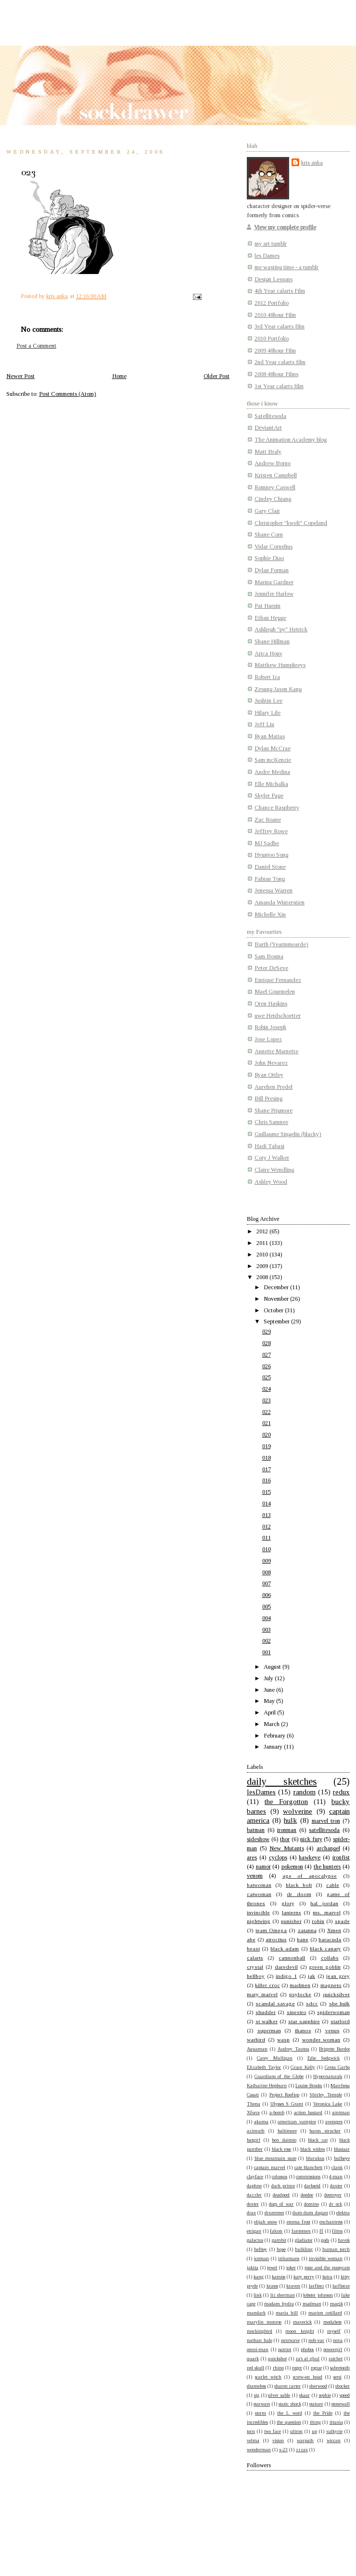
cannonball (292, 1958)
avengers (334, 2121)
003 (266, 1629)
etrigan (254, 2231)
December (277, 1287)
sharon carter (287, 2386)
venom (255, 1875)
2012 (262, 1231)
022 (266, 1412)
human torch (336, 2249)
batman (256, 1830)
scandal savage (274, 2003)
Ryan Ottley (268, 1075)
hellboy (256, 1976)
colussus (279, 2176)
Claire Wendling (274, 1169)
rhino (278, 2367)
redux (341, 1792)
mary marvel (262, 1994)
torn (251, 2431)
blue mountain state (275, 2158)
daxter (336, 2185)
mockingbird (259, 2331)
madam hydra (279, 2303)
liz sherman (282, 2295)
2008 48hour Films (276, 374)
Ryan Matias (269, 736)
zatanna (307, 1930)
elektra (343, 2212)
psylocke (300, 1994)
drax (251, 2212)
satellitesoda (324, 1830)
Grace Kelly (303, 2067)
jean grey (338, 1976)
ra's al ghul (308, 2358)
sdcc (312, 2003)
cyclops (278, 1857)
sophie (325, 2395)
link (258, 2295)
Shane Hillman (272, 641)
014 (266, 1503)
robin (318, 1921)
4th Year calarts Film (279, 291)
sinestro (296, 2012)
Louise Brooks (308, 2085)
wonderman (259, 2449)
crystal (255, 1967)
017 (266, 1469)
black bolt (299, 1885)
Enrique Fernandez (277, 980)
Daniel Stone (270, 866)
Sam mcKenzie (272, 760)
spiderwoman (333, 2012)
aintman (341, 2112)
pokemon (292, 1866)
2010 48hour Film (275, 315)
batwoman (259, 1885)
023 (266, 1400)
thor (285, 1839)
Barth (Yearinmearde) (281, 944)
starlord (340, 2021)
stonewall (340, 2403)
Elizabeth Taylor (264, 2067)
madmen (300, 1985)
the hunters (327, 1866)
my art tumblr (270, 243)
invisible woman (326, 2258)
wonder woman (321, 2039)
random (304, 1792)
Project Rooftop (284, 2094)
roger (297, 2367)
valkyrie (334, 2431)
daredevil (286, 1967)
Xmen (334, 1930)
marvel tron (326, 1821)
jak (311, 1976)
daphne (254, 2185)
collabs (330, 1958)
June (270, 1690)
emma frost (298, 2221)
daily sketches (282, 1781)
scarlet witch (268, 2377)
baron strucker (325, 2130)
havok (344, 2240)
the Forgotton (286, 1801)
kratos (272, 2285)
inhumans (288, 2258)
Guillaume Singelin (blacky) (287, 1134)
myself (334, 2331)
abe (251, 1939)
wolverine (297, 1811)
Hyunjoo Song (271, 854)
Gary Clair (267, 511)
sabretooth (340, 2367)
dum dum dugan (310, 2212)
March (272, 1724)
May (270, 1701)
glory (287, 1903)
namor (263, 1866)
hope (281, 2249)
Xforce (253, 2112)
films (337, 2231)
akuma (261, 2121)
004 (266, 1618)
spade (342, 1921)
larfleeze (341, 2285)
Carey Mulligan (274, 2058)
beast (253, 1948)
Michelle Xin (270, 914)
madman (312, 2303)
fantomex (301, 2231)
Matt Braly (267, 451)
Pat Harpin (267, 605)
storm (260, 2413)
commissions (308, 2176)
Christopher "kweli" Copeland (290, 523)
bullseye (342, 2158)
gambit (279, 2240)
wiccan (334, 2440)
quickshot (277, 2358)
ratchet (336, 2358)
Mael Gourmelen (274, 991)
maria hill (287, 2312)
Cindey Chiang (272, 499)
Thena (253, 2103)
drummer (274, 2212)
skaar (304, 2395)
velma (253, 2440)
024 (266, 1389)
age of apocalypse (309, 1876)
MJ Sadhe (266, 843)
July (269, 1678)
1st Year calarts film (279, 386)
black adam (284, 1948)
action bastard (308, 2112)
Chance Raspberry (276, 807)
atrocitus (276, 1939)
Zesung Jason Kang (278, 689)
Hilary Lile (267, 712)
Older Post (216, 376)
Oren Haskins (270, 1003)
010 (266, 1549)
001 (266, 1652)
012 (266, 1526)
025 (266, 1377)
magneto (331, 1985)
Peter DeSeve (271, 968)
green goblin (325, 1967)
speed (345, 2395)
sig (256, 2395)
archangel (328, 1848)
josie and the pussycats (327, 2267)
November (277, 1298)
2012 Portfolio (271, 303)
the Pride (322, 2413)
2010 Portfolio (271, 338)
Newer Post (20, 376)
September (277, 1321)
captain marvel (269, 2167)
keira (327, 2276)
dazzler (254, 2194)
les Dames (267, 255)
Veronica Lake (328, 2103)
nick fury (311, 1839)
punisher (291, 1921)
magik (336, 2303)
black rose (282, 2149)
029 (266, 1331)
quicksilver (336, 1994)
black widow (312, 2149)
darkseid (312, 2185)
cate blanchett (308, 2167)
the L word (289, 2413)
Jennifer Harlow (273, 593)
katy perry (303, 2276)
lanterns (291, 1912)
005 (266, 1606)
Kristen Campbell (275, 475)
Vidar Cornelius (273, 546)
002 (266, 1640)
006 (266, 1595)
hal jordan (324, 1903)
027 (266, 1354)
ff (321, 2231)
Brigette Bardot (334, 2049)
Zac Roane (267, 819)
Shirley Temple (325, 2094)
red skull (255, 2367)
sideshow (258, 1839)
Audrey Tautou (293, 2049)
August (273, 1666)
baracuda (329, 1939)
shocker (342, 2386)
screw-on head (307, 2377)
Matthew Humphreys (279, 665)
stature (316, 2403)
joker (291, 2267)
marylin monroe (264, 2322)
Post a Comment (36, 345)
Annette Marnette (276, 1051)
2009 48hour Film (275, 350)
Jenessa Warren (273, 890)
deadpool (281, 2194)
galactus (255, 2240)
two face (272, 2431)
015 (266, 1492)
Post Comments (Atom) (67, 394)
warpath (305, 2440)
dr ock (335, 2204)
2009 (262, 1266)
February (275, 1735)
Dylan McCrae (272, 748)
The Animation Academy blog (290, 439)
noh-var (316, 2340)
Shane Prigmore (273, 1110)
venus (332, 2030)
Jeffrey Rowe (271, 831)
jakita (252, 2267)
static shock (290, 2403)
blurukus (315, 2158)
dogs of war (281, 2204)
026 (266, 1366)
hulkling (304, 2249)
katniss (278, 2276)
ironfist (341, 1857)
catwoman (259, 1894)
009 (266, 1560)
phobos (307, 2349)
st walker (266, 2021)
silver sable (279, 2395)
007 (266, 1583)
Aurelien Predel (273, 1087)
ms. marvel (326, 1912)
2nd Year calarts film (279, 362)
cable (332, 1885)
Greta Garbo (337, 2067)
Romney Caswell (274, 487)
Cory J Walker (271, 1157)
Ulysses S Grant (287, 2103)
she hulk (339, 2003)
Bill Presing (268, 1098)
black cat (318, 2140)
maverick (302, 2322)
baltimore (287, 2130)
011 (266, 1537)
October (274, 1310)
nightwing (258, 1921)
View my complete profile (285, 227)
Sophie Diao (269, 558)
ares (252, 1857)
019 (266, 1446)
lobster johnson (317, 2295)
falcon (276, 2231)
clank (337, 2167)
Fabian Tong (269, 879)
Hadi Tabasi (269, 1146)
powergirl (332, 2349)
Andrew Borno (272, 463)
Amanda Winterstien (279, 902)
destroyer (333, 2194)
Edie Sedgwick (323, 2058)
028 (266, 1343)
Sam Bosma (268, 956)
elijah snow (265, 2221)
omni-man (257, 2349)
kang (259, 2276)
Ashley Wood (270, 1181)
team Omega (271, 1930)
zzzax (302, 2449)
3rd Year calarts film (279, 326)
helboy (260, 2249)
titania (336, 2422)
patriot (284, 2349)
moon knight (299, 2331)
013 (266, 1515)
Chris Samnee (271, 1122)
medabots (332, 2322)
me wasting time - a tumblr (286, 267)
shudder (265, 2012)
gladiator (304, 2240)
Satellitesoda (270, 416)
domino (311, 2204)
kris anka (312, 162)
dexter (253, 2204)
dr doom (299, 1894)
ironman (286, 1830)
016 (266, 1480)
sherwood (318, 2386)
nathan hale (259, 2340)
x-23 (283, 2449)
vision (278, 2440)
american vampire (297, 2121)
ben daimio (284, 2140)
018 (266, 1457)
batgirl (253, 2140)
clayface (255, 2176)
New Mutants (286, 1848)
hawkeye (309, 1857)
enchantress (331, 2221)
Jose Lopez (268, 1039)
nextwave (290, 2340)
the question (289, 2422)
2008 (262, 1277)
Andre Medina (272, 772)
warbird (256, 2039)
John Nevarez (271, 1062)
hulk (290, 1820)
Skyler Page (268, 795)
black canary (325, 1948)
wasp (283, 2039)
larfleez (316, 2285)
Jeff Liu (264, 724)
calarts (255, 1958)
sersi (337, 2377)
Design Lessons (273, 279)
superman (269, 2030)
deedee (307, 2194)
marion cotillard (325, 2312)
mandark (256, 2312)
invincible (258, 1912)
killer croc (267, 1985)
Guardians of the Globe (279, 2076)
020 (266, 1434)
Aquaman (257, 2049)
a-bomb (276, 2112)
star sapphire (304, 2021)
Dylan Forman (271, 570)
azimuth (256, 2130)
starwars (262, 2403)
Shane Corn (268, 534)
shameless (256, 2386)
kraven (293, 2285)
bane (302, 1939)
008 (266, 1572)
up (314, 2431)
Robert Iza (267, 677)
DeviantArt (268, 427)
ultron (296, 2431)
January (274, 1746)
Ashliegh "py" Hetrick (280, 629)
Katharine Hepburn (267, 2085)
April (270, 1712)
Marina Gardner (273, 582)
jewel (272, 2267)
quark (253, 2358)
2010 (262, 1254)
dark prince (283, 2185)
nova (338, 2340)
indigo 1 (286, 1976)
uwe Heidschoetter (277, 1015)
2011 (262, 1243)
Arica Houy (268, 653)
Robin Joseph (270, 1027)
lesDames (261, 1792)
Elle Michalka (271, 784)
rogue (316, 2367)
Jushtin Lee (268, 700)
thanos (303, 2030)
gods (325, 2240)
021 (266, 1423)
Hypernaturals (327, 2076)
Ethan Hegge (270, 618)
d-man (336, 2176)
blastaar (342, 2149)
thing (315, 2422)
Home (119, 376)
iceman (261, 2258)
